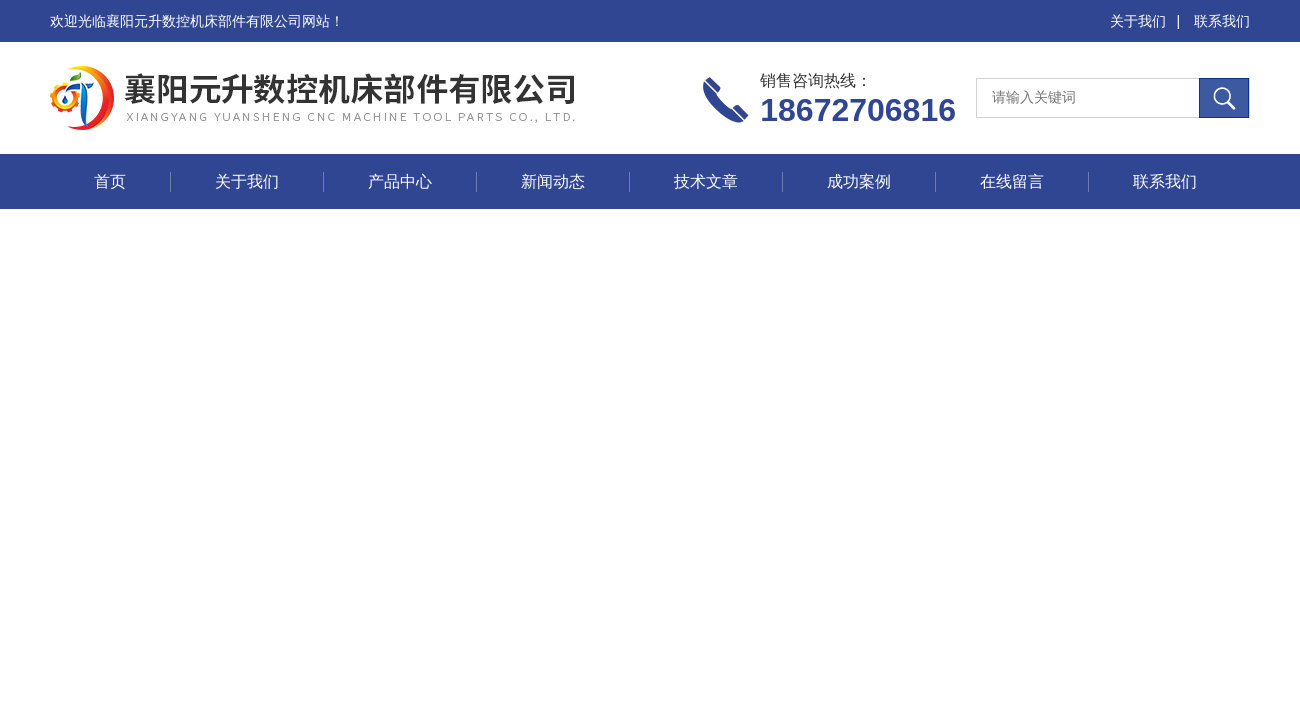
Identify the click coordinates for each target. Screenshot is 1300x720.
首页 (110, 181)
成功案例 (859, 181)
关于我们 (1138, 21)
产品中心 (400, 181)
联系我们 (1222, 21)
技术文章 (706, 181)
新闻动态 (553, 181)
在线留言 (1012, 181)
